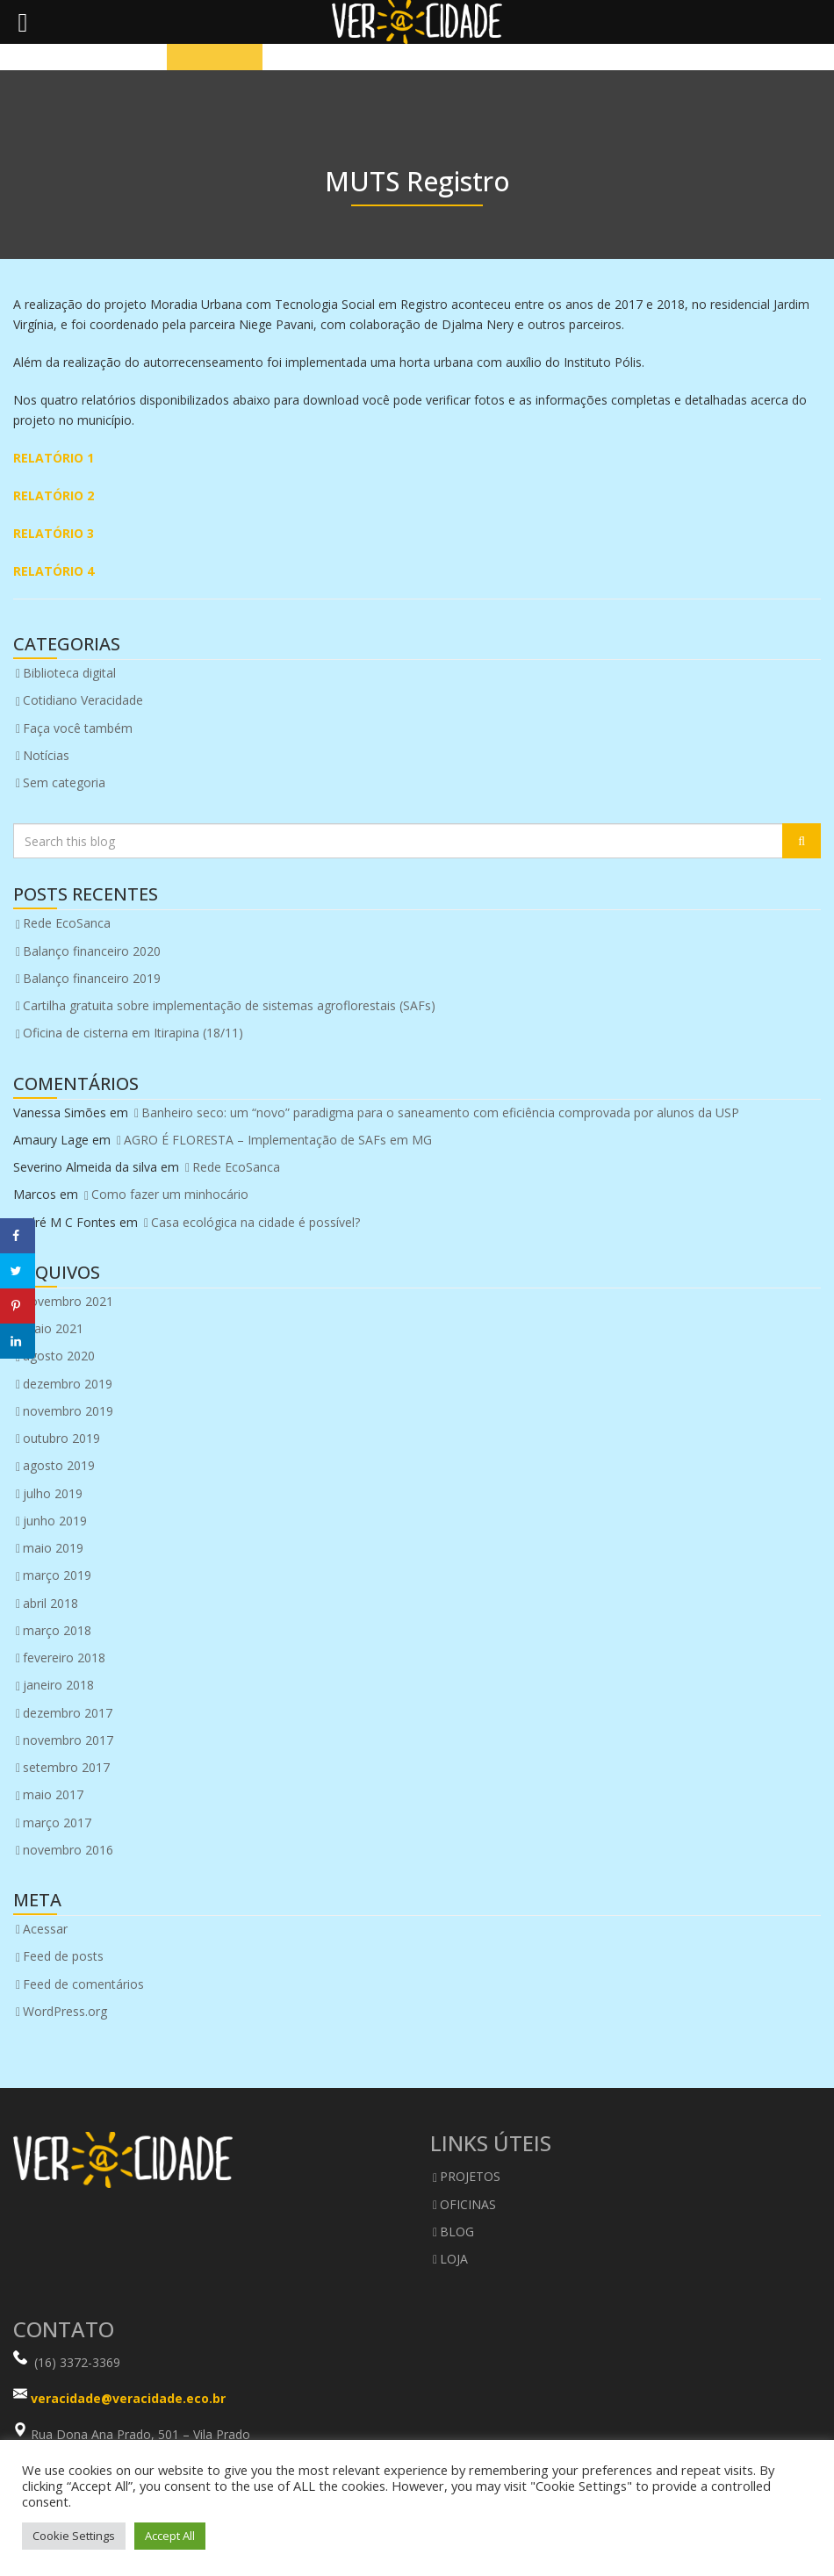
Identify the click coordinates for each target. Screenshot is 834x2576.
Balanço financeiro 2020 (92, 951)
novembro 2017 (68, 1740)
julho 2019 (53, 1493)
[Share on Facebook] (17, 1235)
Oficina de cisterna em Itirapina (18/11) (133, 1032)
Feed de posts (63, 1956)
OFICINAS (468, 2204)
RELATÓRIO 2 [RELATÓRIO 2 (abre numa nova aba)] (53, 495)
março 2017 (57, 1822)
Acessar (45, 1928)
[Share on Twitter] (17, 1270)
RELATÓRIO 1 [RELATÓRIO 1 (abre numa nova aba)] (53, 457)
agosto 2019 (59, 1465)
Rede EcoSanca (67, 923)
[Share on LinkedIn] (17, 1341)
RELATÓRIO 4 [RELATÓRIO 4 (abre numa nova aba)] (53, 571)
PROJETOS (470, 2176)
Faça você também (78, 728)
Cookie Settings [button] (73, 2536)
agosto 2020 (59, 1355)
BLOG (457, 2231)
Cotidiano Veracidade (83, 700)
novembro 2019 (68, 1411)
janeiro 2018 (58, 1684)
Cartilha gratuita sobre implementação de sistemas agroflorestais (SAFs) (229, 1005)
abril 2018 (50, 1603)
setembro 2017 (66, 1767)
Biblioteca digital (69, 672)
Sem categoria (64, 782)
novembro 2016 (68, 1849)
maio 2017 (53, 1794)
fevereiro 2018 (64, 1657)
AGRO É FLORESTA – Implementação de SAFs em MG (278, 1139)
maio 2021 (53, 1328)
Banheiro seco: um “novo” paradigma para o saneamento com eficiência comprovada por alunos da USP (440, 1112)
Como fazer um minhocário (169, 1194)
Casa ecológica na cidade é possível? (255, 1222)
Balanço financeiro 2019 (92, 978)
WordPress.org (65, 2011)
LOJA (454, 2258)
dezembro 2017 (67, 1712)
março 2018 (57, 1630)
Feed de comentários (83, 1984)
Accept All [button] (170, 2536)
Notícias (46, 755)
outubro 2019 (61, 1438)
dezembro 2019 (67, 1383)
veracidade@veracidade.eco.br (128, 2398)
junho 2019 (55, 1520)
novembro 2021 (68, 1301)
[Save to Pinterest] (17, 1306)
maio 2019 (53, 1547)
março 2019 (57, 1575)
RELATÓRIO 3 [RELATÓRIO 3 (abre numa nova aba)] (53, 533)
